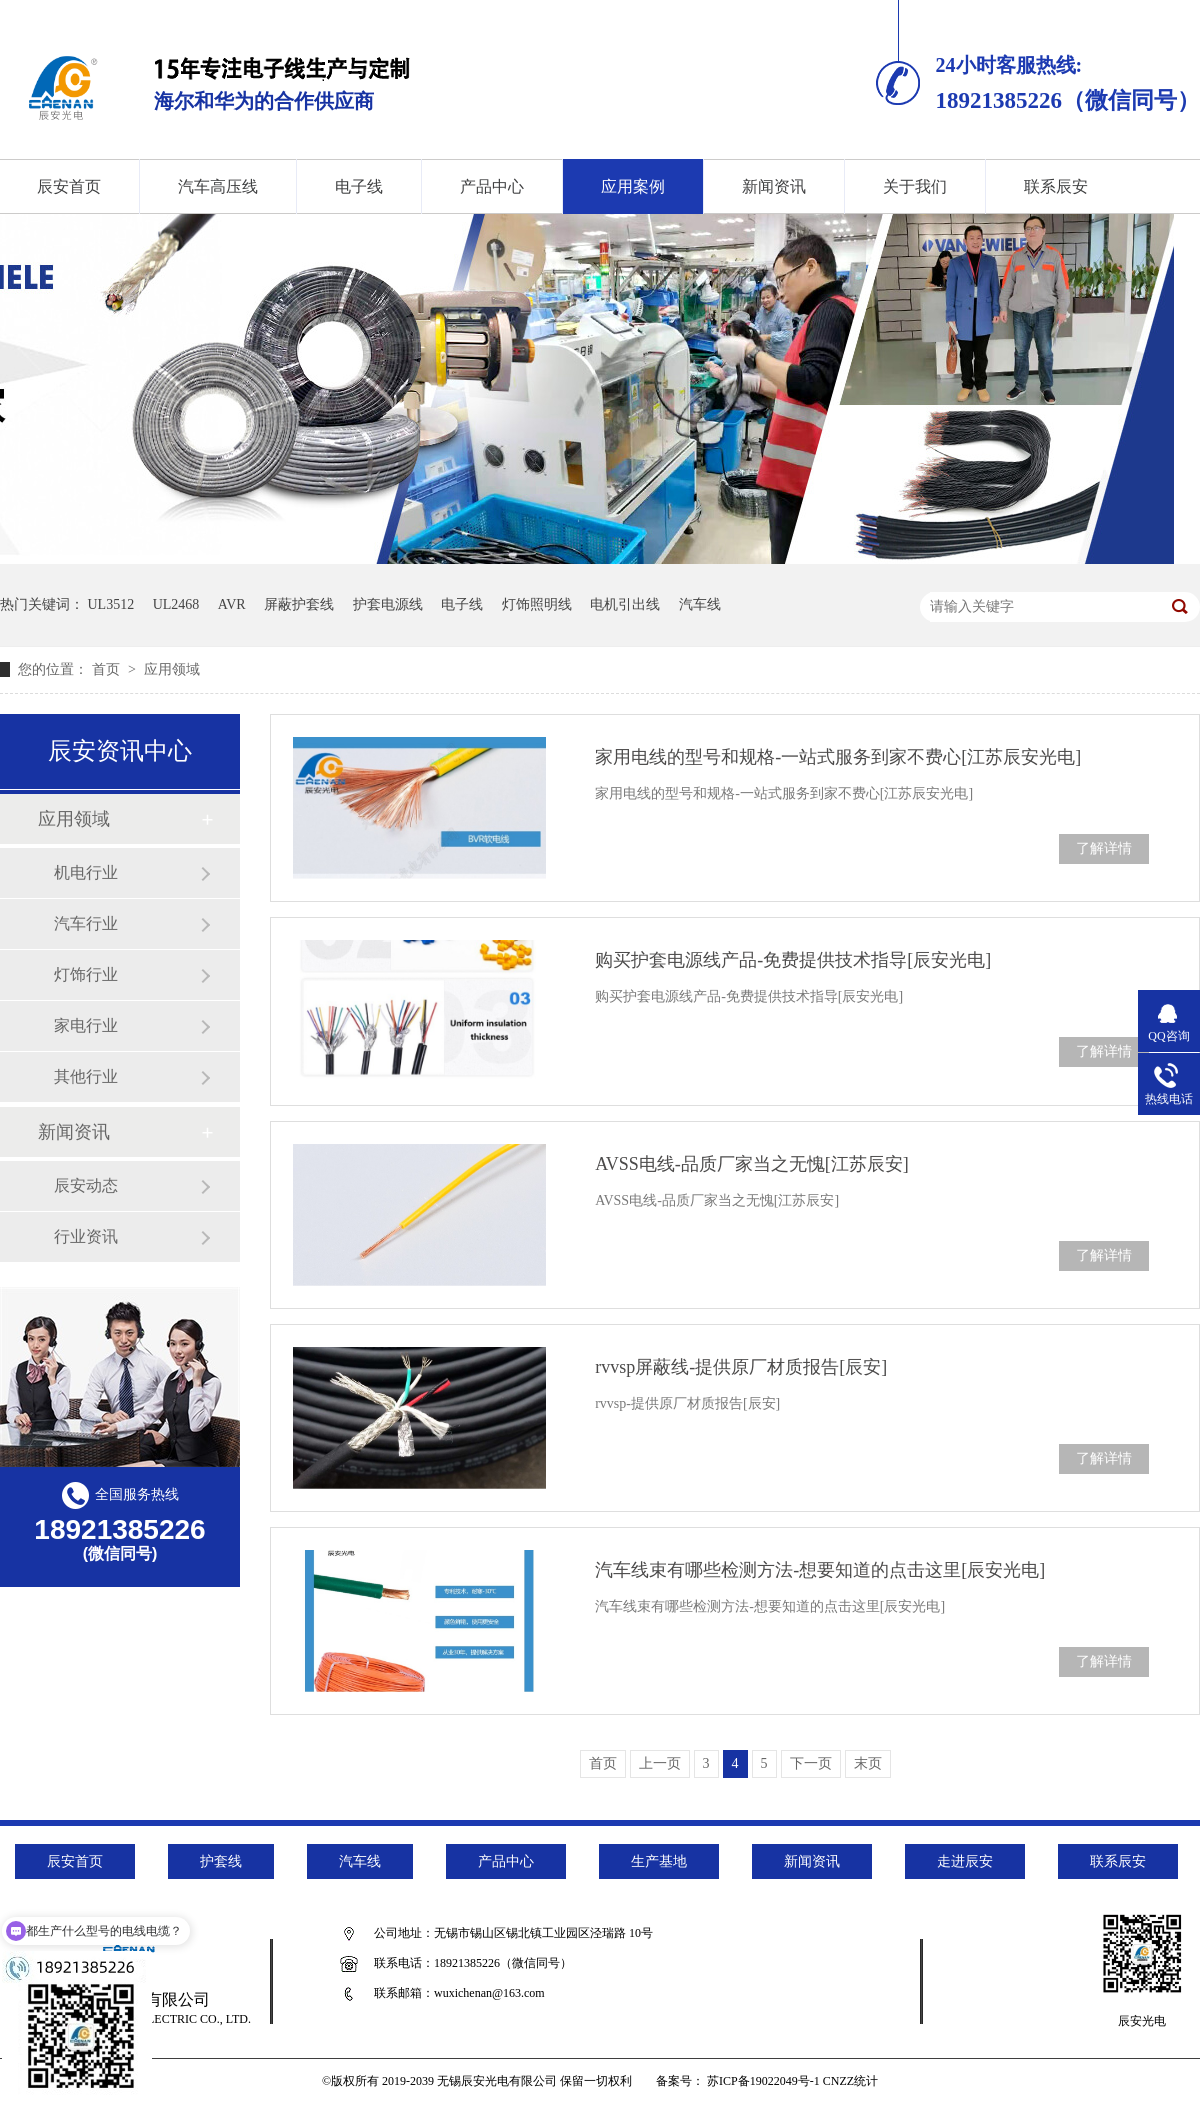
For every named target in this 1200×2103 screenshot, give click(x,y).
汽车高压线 (218, 186)
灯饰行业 (86, 974)
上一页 (660, 1763)
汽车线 (700, 604)
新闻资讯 (774, 186)
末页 (868, 1763)
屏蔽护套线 (299, 604)
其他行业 (86, 1076)
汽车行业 (86, 923)
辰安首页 (75, 1861)
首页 (108, 669)
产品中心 (492, 186)
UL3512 (111, 604)
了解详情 (1104, 848)
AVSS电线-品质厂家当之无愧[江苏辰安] (752, 1164)
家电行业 (86, 1025)
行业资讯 (86, 1236)
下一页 (811, 1763)
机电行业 (86, 872)
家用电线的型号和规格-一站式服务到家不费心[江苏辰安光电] (838, 757)
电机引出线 (625, 604)
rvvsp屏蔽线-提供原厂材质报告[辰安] (741, 1367)
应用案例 (633, 186)
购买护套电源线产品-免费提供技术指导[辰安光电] (793, 960)
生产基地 (659, 1861)
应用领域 (172, 669)
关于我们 (915, 186)
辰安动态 (86, 1185)
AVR (232, 604)
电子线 (359, 186)
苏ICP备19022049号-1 (763, 2081)
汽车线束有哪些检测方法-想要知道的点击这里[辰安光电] (820, 1570)
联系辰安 (1056, 186)
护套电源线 (388, 604)
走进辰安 (965, 1861)
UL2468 (176, 604)
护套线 (221, 1861)
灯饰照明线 (537, 604)
